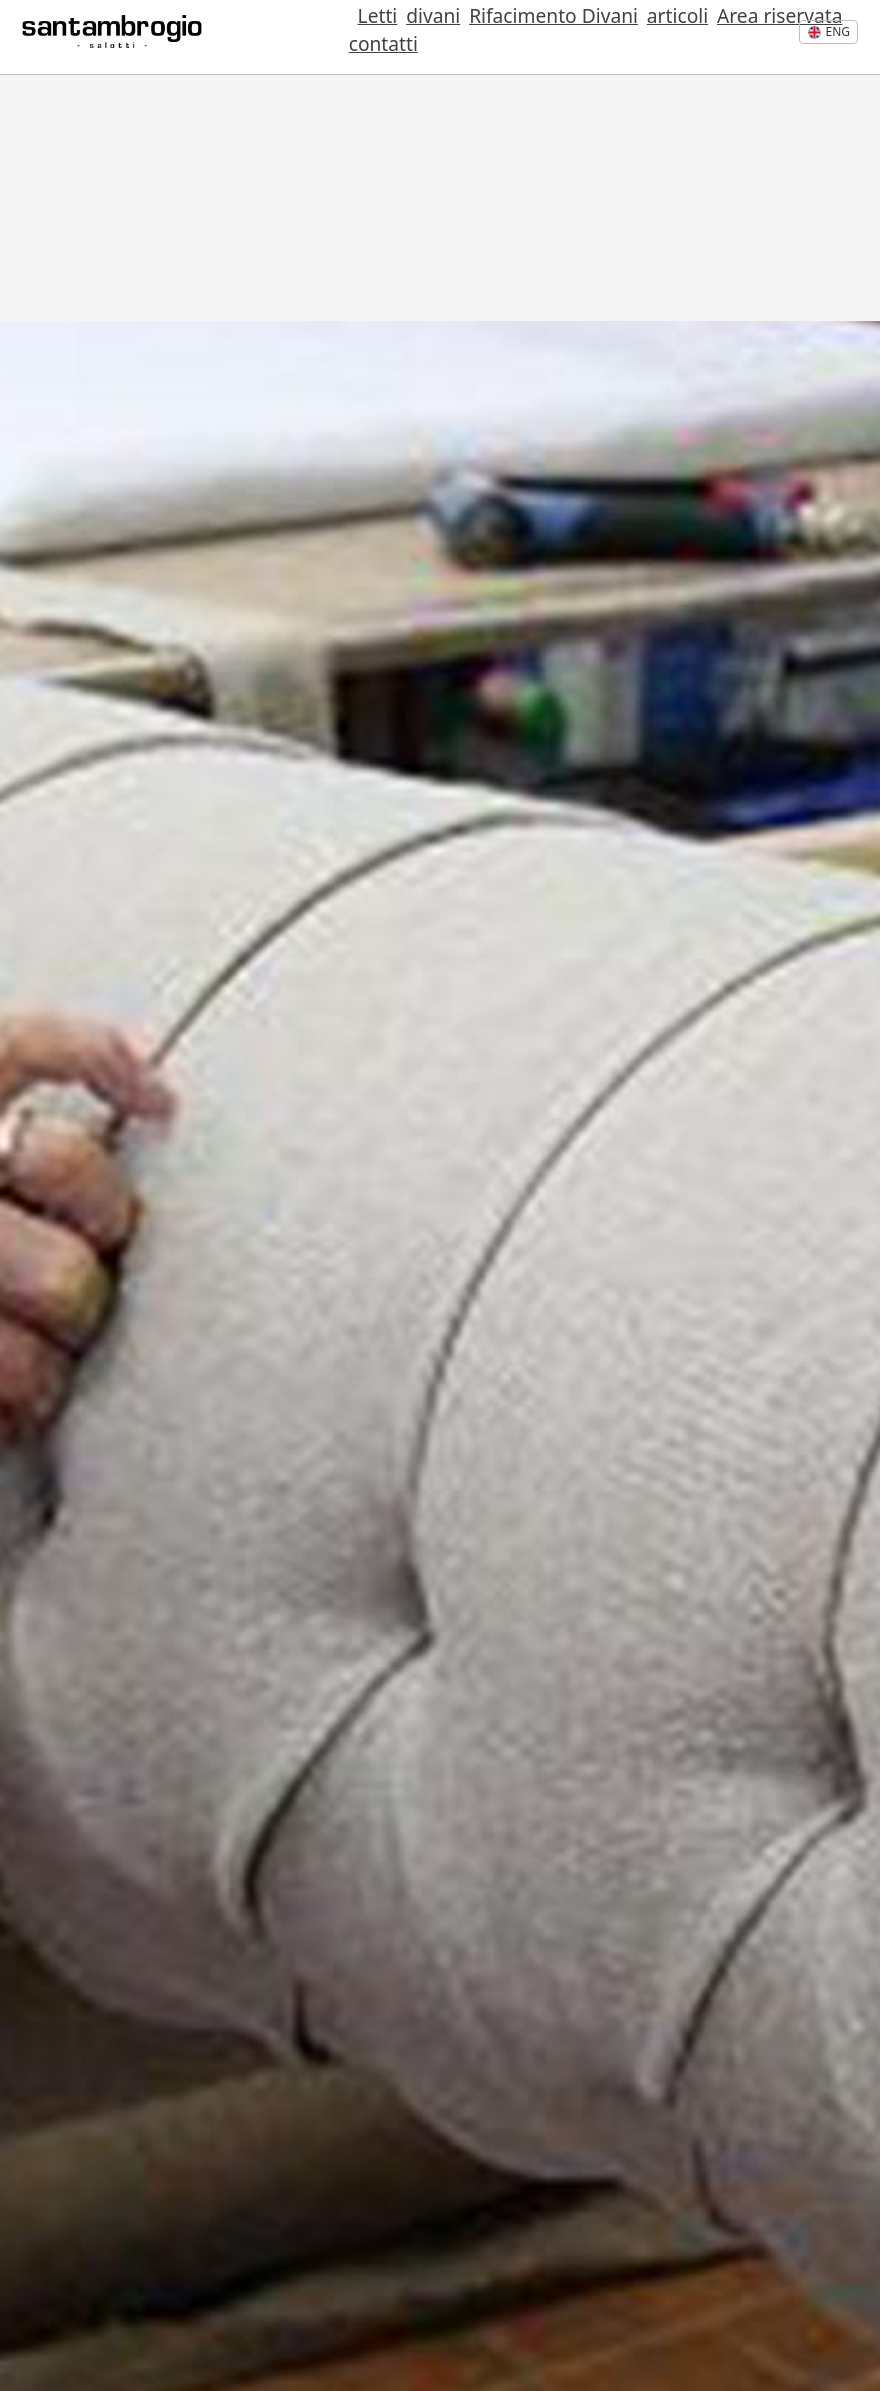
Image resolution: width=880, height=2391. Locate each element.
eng (828, 31)
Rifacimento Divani (453, 37)
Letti (296, 37)
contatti (759, 37)
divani (342, 37)
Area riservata (661, 37)
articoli (568, 37)
